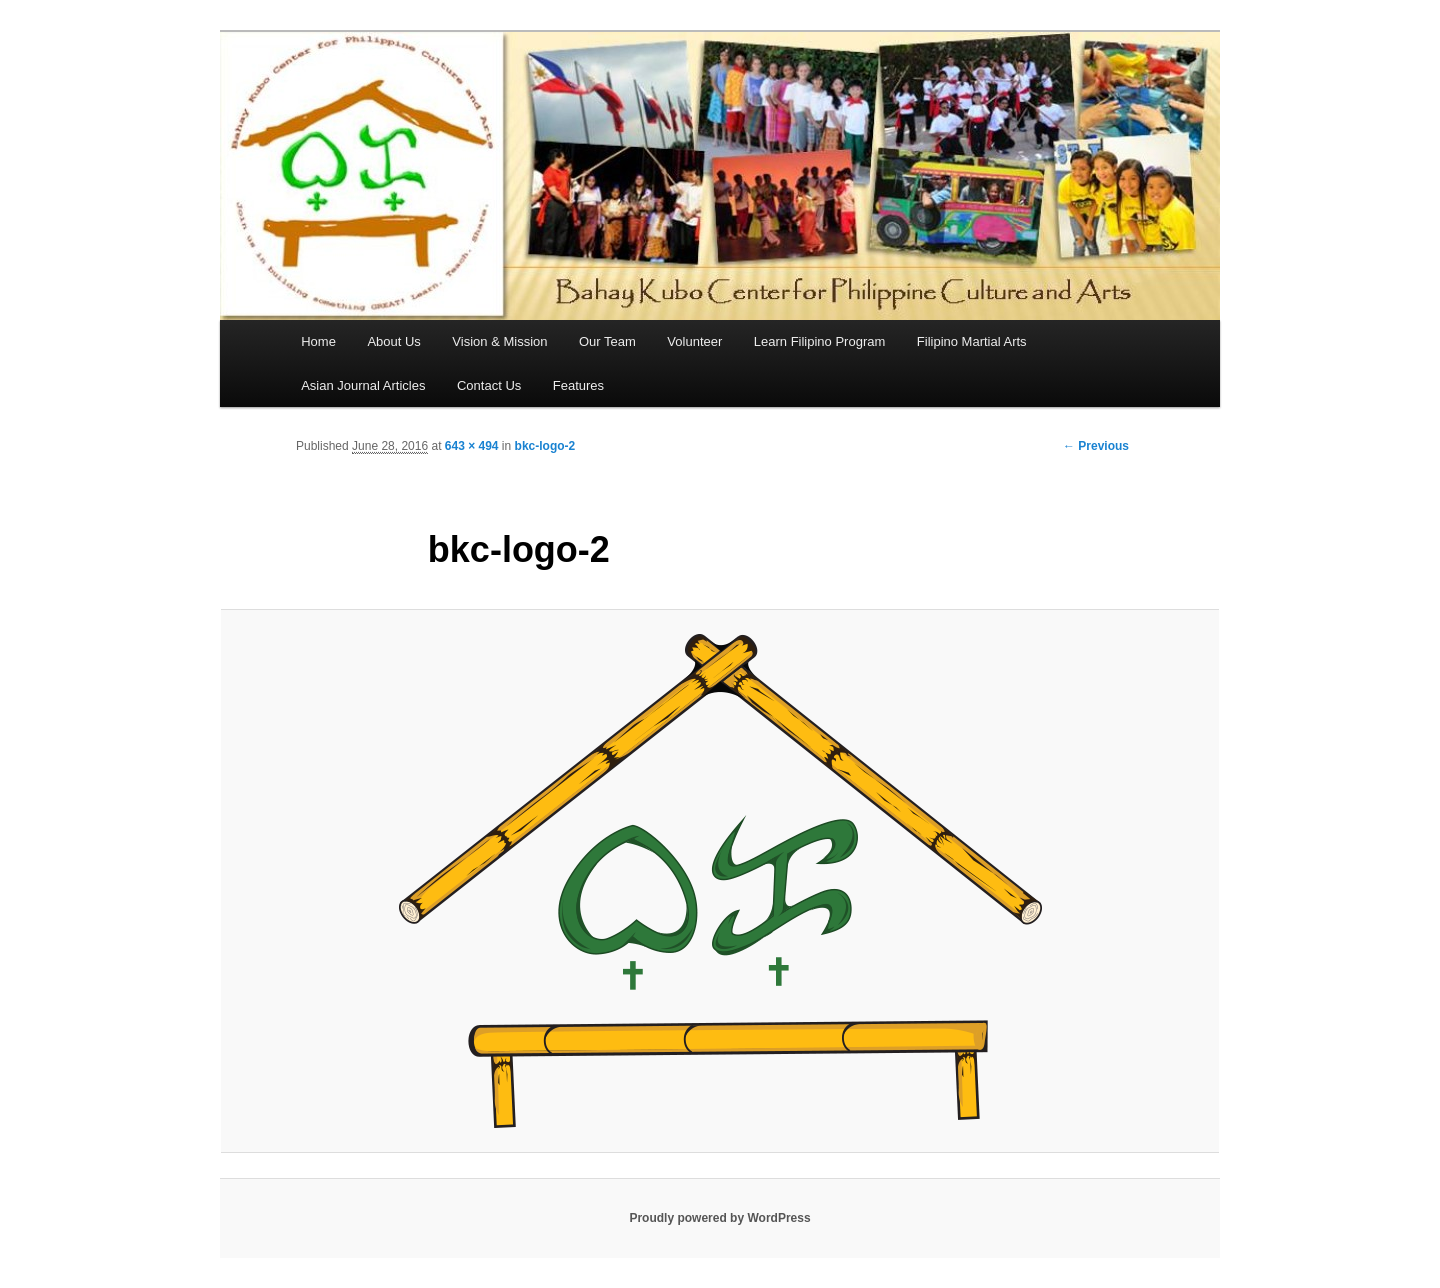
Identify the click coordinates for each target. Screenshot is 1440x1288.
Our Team (607, 341)
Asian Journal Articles (363, 385)
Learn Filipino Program (820, 341)
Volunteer (694, 341)
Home (318, 341)
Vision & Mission (499, 341)
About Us (393, 341)
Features (578, 385)
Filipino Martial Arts (972, 341)
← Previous (1096, 446)
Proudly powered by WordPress (719, 1218)
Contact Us (489, 385)
